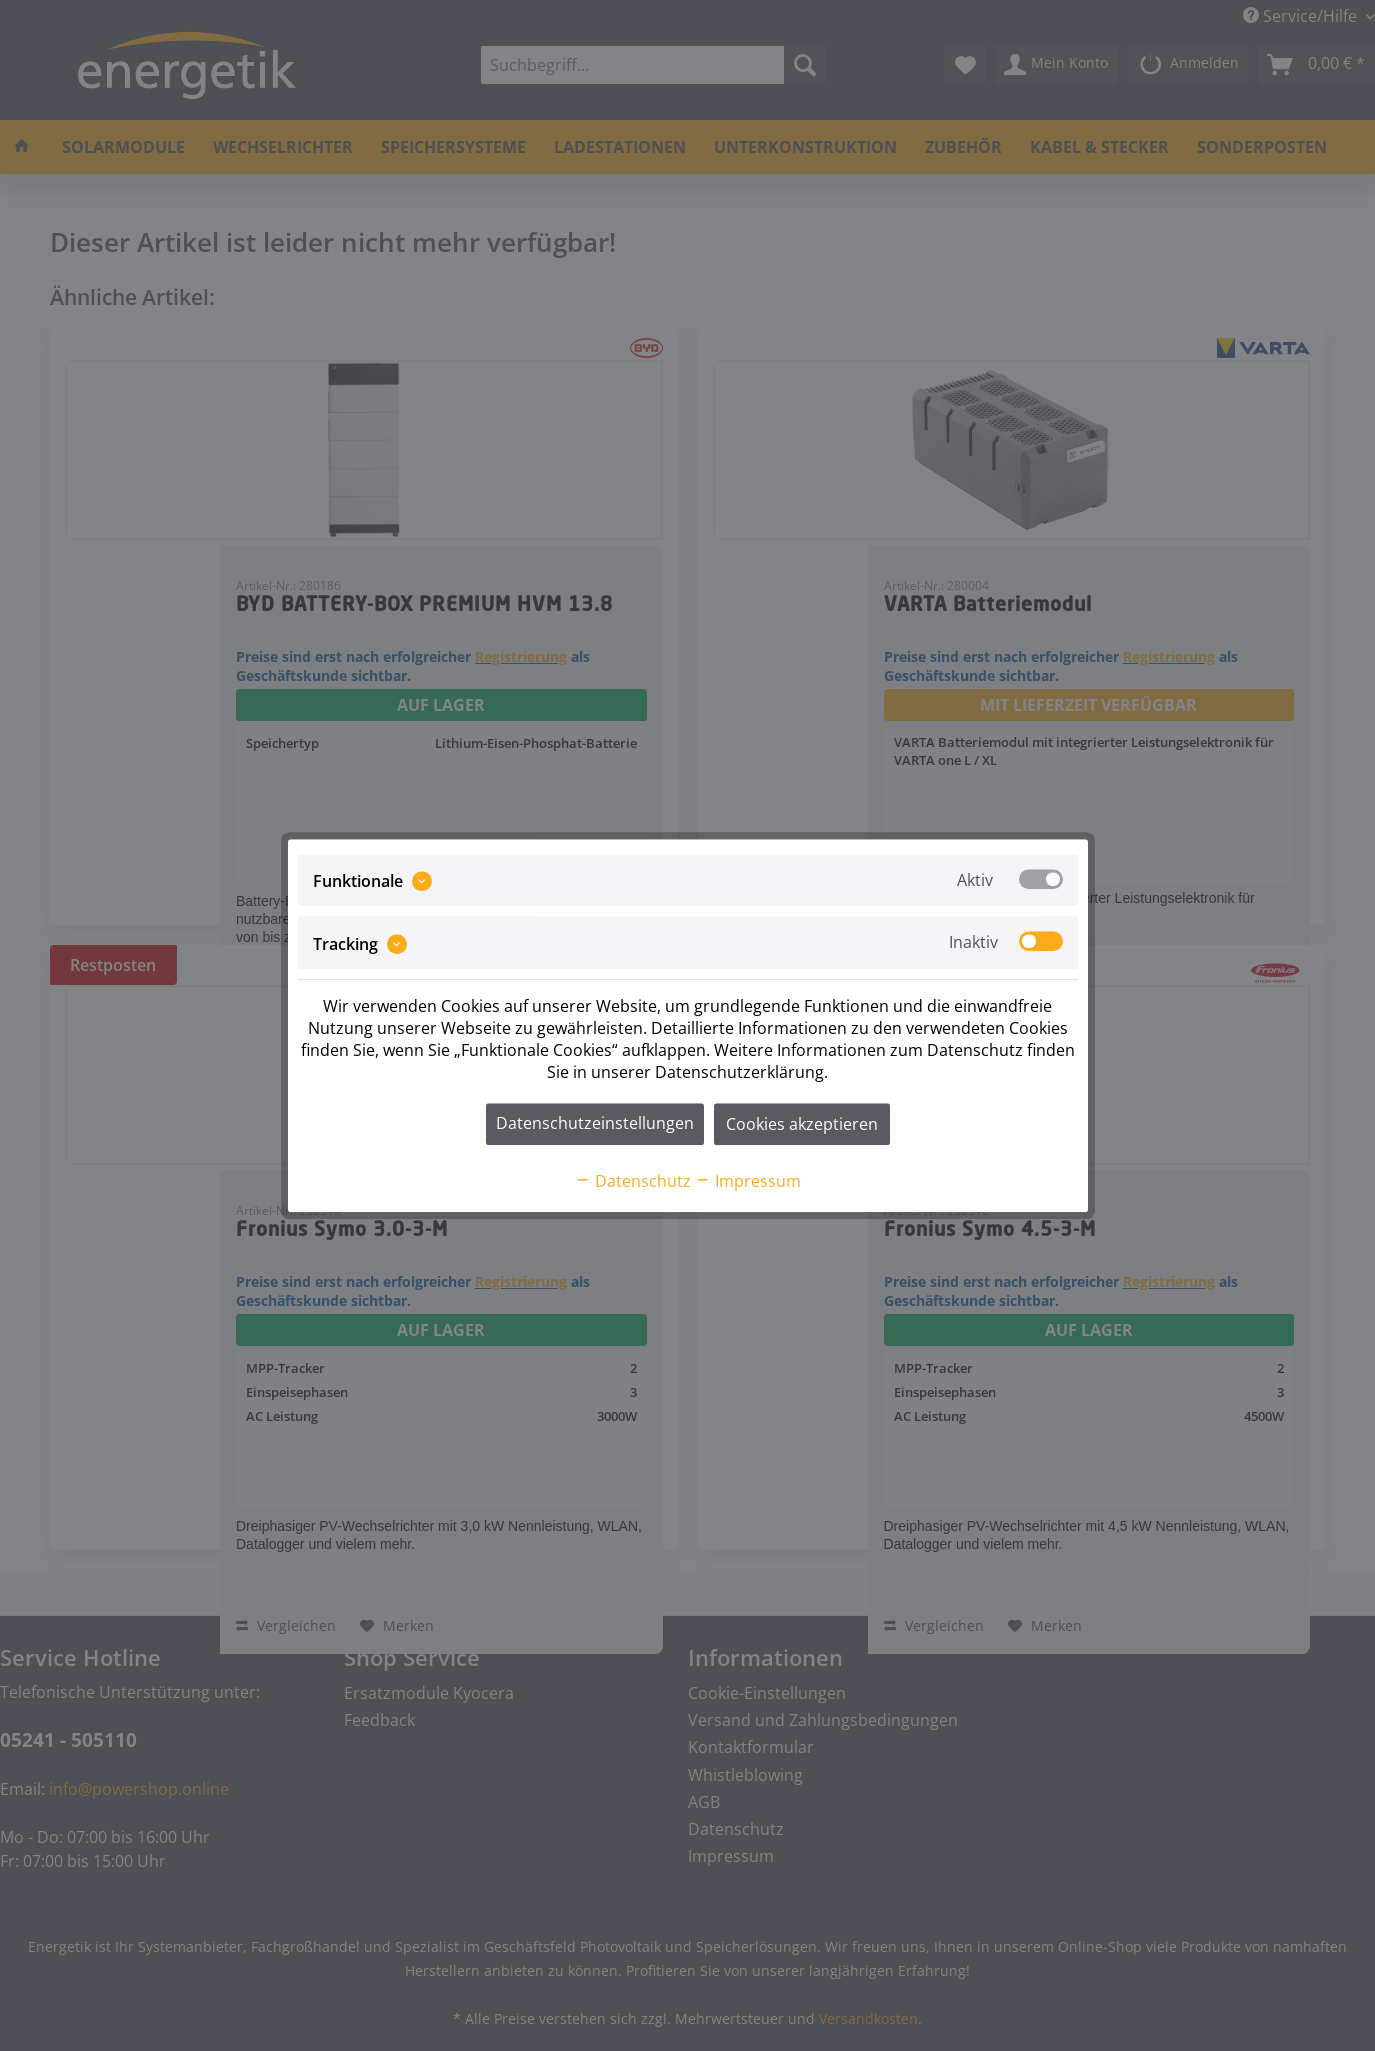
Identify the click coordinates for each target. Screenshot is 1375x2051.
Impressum (748, 1181)
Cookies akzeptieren (802, 1124)
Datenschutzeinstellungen (595, 1123)
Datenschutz (633, 1181)
